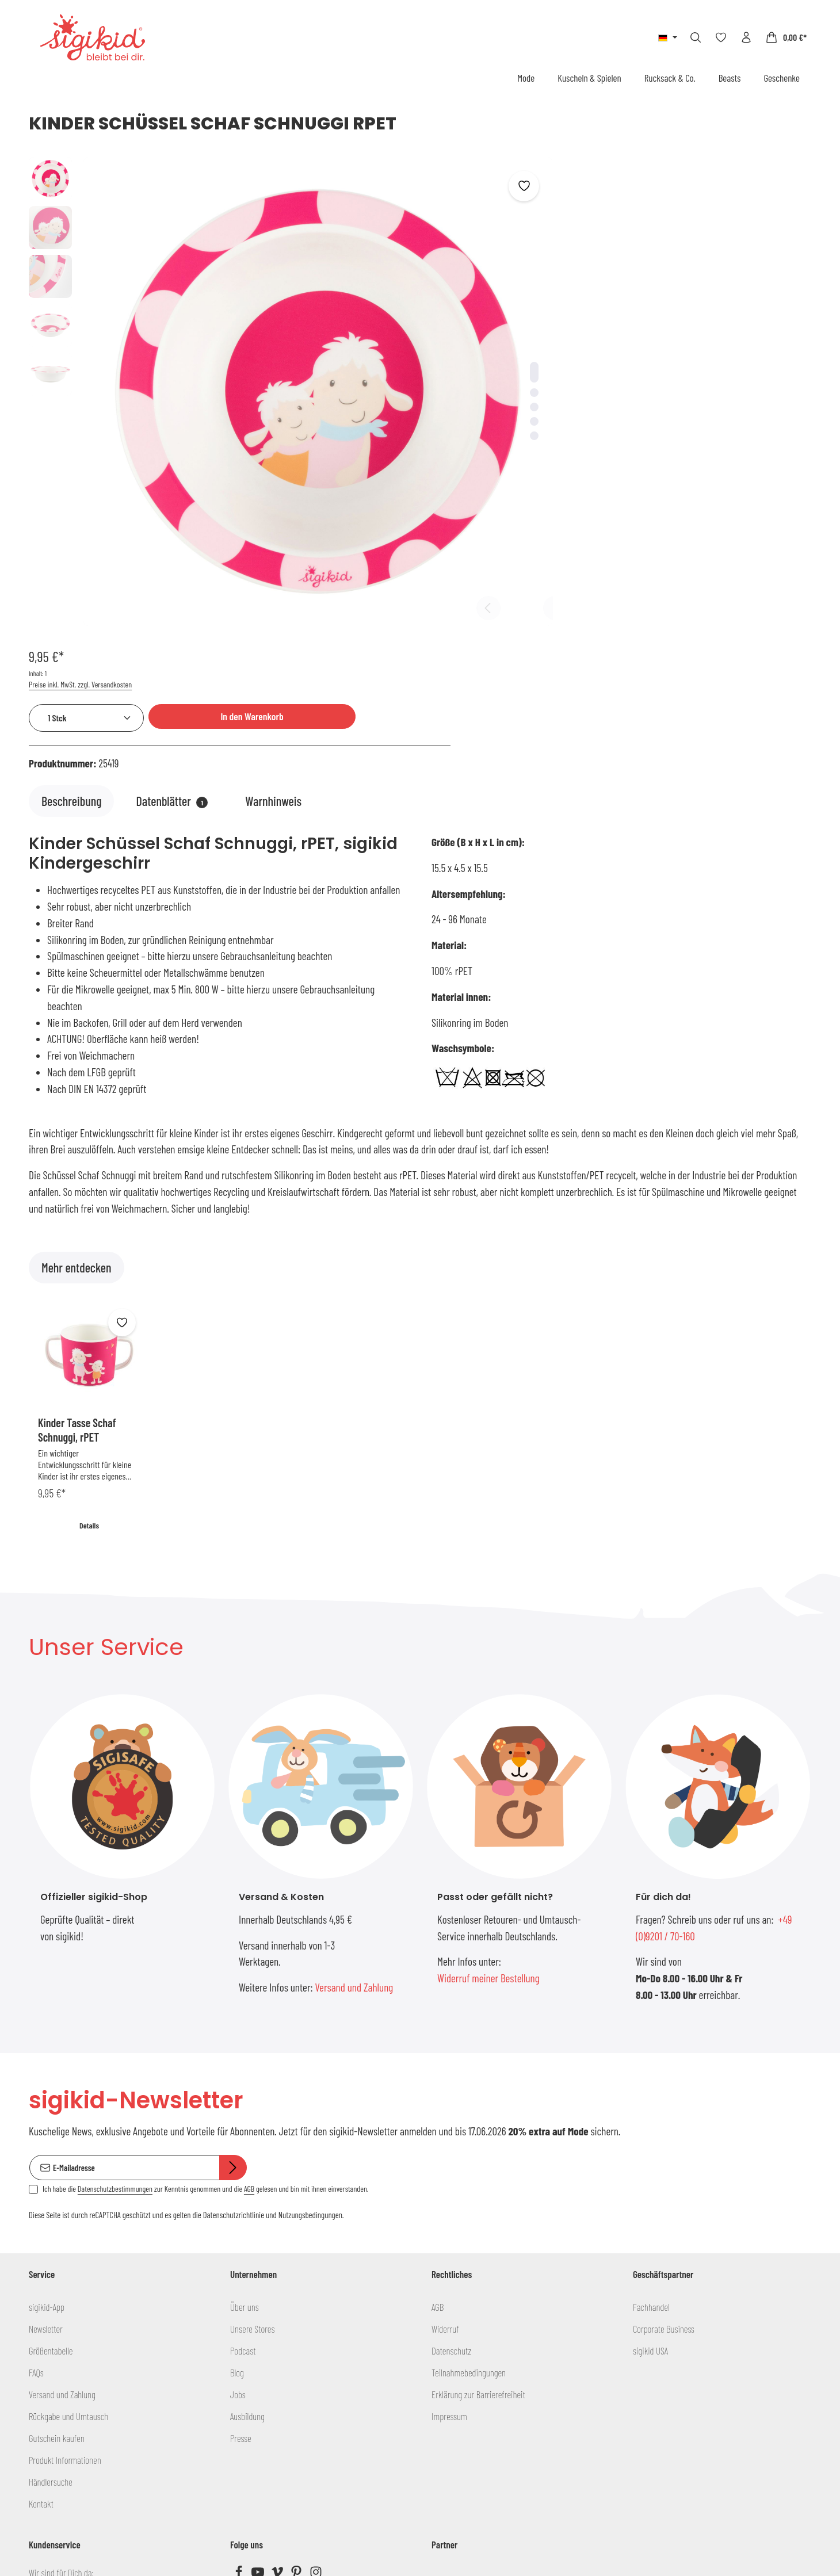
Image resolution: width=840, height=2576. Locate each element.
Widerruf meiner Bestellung (488, 1752)
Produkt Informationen (65, 2248)
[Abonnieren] (233, 1956)
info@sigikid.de (61, 2387)
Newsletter (46, 2117)
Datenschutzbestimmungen (115, 1977)
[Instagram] (316, 2363)
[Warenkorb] (785, 37)
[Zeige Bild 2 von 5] (456, 353)
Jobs (238, 2182)
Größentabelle (50, 2139)
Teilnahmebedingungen (469, 2160)
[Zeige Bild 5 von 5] (456, 396)
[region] (252, 352)
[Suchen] (695, 37)
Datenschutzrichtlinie (233, 2003)
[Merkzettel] (720, 37)
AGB (249, 1977)
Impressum (449, 2204)
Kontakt (41, 2292)
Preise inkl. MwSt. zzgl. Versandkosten (550, 195)
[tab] (71, 575)
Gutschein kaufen (57, 2226)
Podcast (243, 2139)
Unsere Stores (252, 2117)
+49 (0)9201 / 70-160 (71, 2413)
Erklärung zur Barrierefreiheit (478, 2182)
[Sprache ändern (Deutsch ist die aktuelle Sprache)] (668, 37)
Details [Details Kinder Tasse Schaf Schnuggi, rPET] (89, 1300)
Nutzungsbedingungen (310, 2003)
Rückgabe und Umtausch (68, 2204)
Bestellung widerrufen (419, 2503)
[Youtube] (258, 2363)
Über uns (244, 2095)
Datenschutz (451, 2139)
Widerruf (445, 2117)
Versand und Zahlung (354, 1761)
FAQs (36, 2160)
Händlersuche (50, 2270)
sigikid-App (46, 2095)
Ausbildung (247, 2204)
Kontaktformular (108, 2476)
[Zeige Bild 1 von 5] (456, 333)
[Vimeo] (278, 2363)
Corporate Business (663, 2117)
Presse (240, 2226)
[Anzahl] (556, 229)
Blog (237, 2160)
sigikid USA (650, 2139)
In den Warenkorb (715, 227)
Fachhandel (651, 2095)
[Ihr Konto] (746, 37)
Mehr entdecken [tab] (76, 1041)
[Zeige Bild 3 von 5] (456, 368)
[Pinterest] (297, 2363)
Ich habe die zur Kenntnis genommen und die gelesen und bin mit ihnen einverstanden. (205, 1977)
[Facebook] (239, 2363)
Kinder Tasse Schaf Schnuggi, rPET (77, 1204)
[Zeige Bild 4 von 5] (456, 382)
